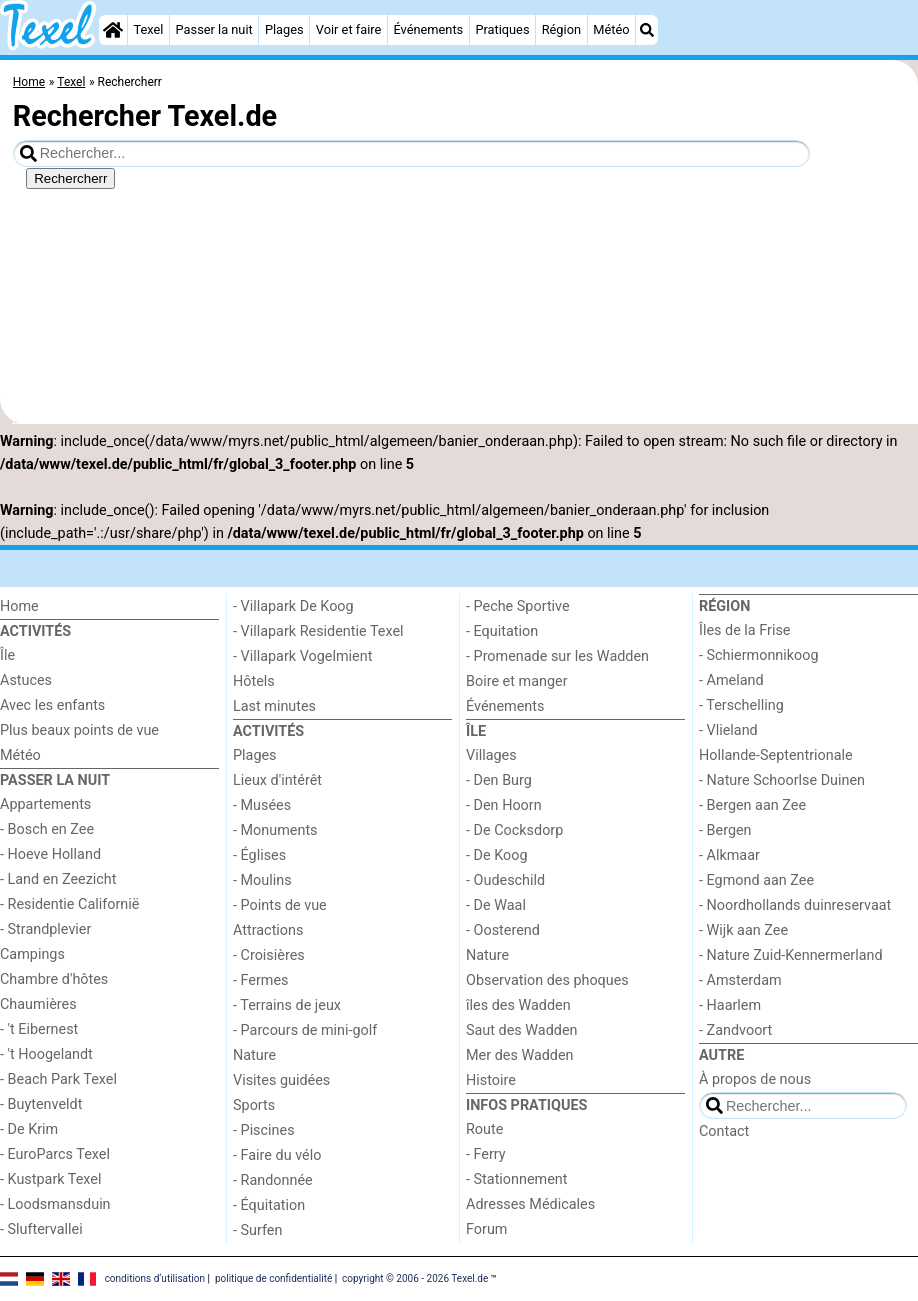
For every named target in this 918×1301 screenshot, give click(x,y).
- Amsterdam (740, 980)
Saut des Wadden (522, 1030)
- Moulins (262, 880)
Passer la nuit (214, 29)
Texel (148, 29)
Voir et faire (348, 29)
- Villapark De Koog (293, 606)
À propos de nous (755, 1079)
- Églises (259, 855)
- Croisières (269, 955)
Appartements (45, 804)
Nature (254, 1055)
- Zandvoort (735, 1030)
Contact (724, 1131)
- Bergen (725, 830)
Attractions (268, 930)
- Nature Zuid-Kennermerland (791, 955)
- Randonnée (273, 1180)
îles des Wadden (518, 1005)
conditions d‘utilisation (155, 1278)
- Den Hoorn (504, 805)
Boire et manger (517, 681)
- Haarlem (730, 1005)
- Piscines (264, 1130)
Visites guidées (281, 1080)
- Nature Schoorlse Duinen (782, 780)
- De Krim (29, 1129)
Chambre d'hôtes (54, 979)
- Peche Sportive (518, 606)
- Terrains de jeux (287, 1005)
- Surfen (257, 1230)
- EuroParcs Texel (55, 1154)
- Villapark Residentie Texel (318, 631)
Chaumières (38, 1004)
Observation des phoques (547, 980)
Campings (32, 954)
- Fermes (261, 980)
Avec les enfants (52, 705)
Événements (428, 29)
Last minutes (274, 706)
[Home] (113, 30)
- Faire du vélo (277, 1155)
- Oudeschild (505, 880)
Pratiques (502, 29)
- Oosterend (503, 930)
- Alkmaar (729, 855)
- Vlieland (728, 730)
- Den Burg (499, 780)
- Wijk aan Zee (743, 930)
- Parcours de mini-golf (305, 1030)
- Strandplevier (45, 929)
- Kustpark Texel (51, 1179)
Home (19, 606)
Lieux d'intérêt (277, 780)
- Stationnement (516, 1179)
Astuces (26, 680)
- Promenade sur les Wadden (557, 656)
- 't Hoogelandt (46, 1054)
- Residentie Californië (69, 904)
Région (561, 29)
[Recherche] (647, 30)
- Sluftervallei (41, 1229)
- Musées (262, 805)
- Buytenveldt (41, 1104)
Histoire (491, 1080)
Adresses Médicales (530, 1204)
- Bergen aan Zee (752, 805)
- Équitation (269, 1205)
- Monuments (275, 830)
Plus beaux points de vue (79, 730)
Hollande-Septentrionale (776, 755)
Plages (284, 29)
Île (7, 655)
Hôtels (254, 681)
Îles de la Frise (744, 630)
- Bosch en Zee (47, 829)
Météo (611, 29)
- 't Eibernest (39, 1029)
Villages (491, 755)
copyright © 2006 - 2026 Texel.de (415, 1278)
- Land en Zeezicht (58, 879)
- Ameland (731, 680)
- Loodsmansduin (55, 1204)
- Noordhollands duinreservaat (795, 905)
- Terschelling (741, 705)
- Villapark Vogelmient (302, 656)
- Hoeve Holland (50, 854)
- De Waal (496, 905)
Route (484, 1129)
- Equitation (502, 631)
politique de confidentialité (273, 1278)
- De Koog (497, 855)
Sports (254, 1105)
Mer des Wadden (520, 1055)
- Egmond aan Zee (756, 880)
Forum (486, 1229)
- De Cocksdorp (514, 830)
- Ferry (486, 1154)
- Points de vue (280, 905)
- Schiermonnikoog (759, 655)
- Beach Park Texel (58, 1079)
